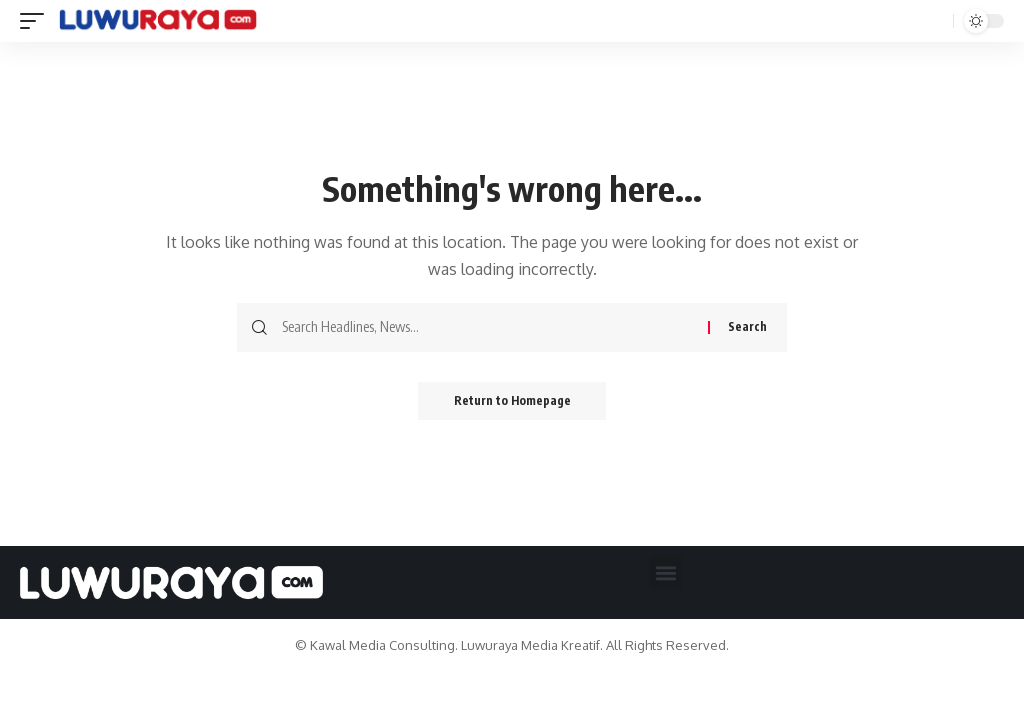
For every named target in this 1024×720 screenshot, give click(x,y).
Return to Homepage (512, 401)
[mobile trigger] (37, 21)
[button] (665, 572)
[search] (933, 21)
